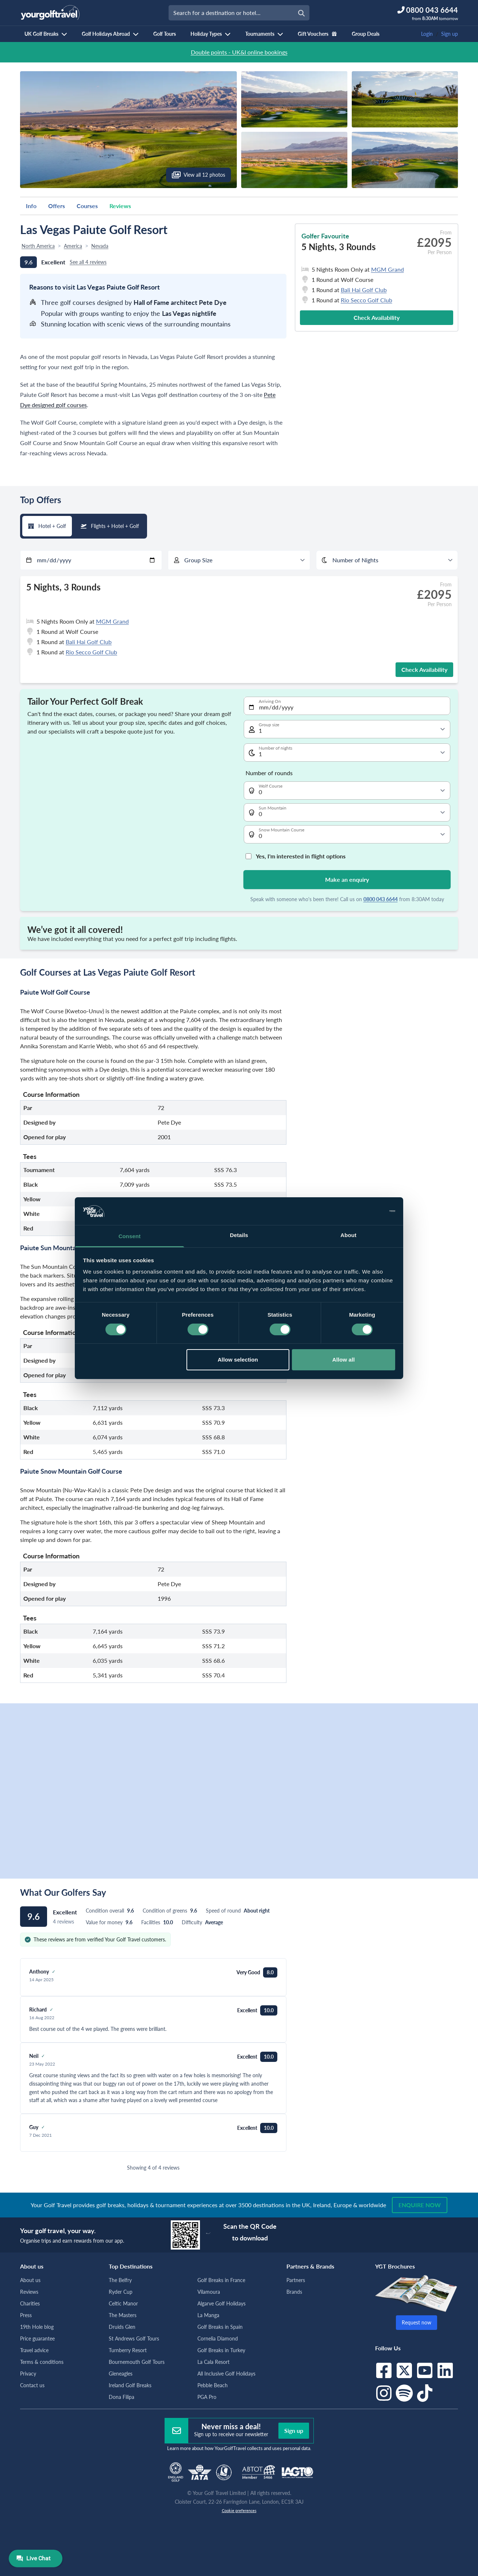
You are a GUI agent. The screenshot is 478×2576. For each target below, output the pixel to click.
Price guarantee (37, 2338)
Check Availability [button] (377, 317)
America (73, 246)
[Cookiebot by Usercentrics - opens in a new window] (363, 1211)
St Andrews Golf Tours (134, 2338)
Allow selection (237, 1359)
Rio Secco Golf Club (366, 299)
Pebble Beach (212, 2385)
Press (26, 2315)
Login (427, 34)
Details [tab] (239, 1235)
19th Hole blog (37, 2327)
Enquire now (419, 2204)
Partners (295, 2280)
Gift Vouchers (317, 34)
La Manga (208, 2315)
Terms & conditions (41, 2362)
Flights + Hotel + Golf (110, 526)
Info (31, 205)
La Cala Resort (213, 2362)
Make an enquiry (347, 879)
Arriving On (270, 701)
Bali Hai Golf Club (364, 289)
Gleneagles (120, 2373)
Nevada (99, 246)
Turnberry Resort (128, 2350)
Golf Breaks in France (221, 2280)
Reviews (120, 205)
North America (38, 246)
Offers (56, 205)
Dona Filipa (121, 2397)
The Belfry (120, 2280)
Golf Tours (164, 34)
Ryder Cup (120, 2292)
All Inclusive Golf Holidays (226, 2373)
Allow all (343, 1359)
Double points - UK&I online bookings (239, 52)
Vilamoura (208, 2292)
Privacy (28, 2373)
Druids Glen (122, 2327)
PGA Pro (206, 2397)
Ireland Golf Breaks (130, 2385)
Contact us (32, 2385)
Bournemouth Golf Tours (137, 2362)
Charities (30, 2303)
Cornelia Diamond (217, 2338)
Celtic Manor (123, 2303)
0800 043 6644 (380, 899)
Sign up (449, 34)
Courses (87, 205)
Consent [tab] (130, 1236)
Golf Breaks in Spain (220, 2327)
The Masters (122, 2315)
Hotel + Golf (47, 526)
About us (30, 2280)
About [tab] (348, 1235)
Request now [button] (416, 2322)
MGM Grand (387, 269)
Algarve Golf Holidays (221, 2303)
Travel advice (34, 2350)
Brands (294, 2292)
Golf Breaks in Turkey (221, 2350)
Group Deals (365, 34)
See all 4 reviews (88, 262)
